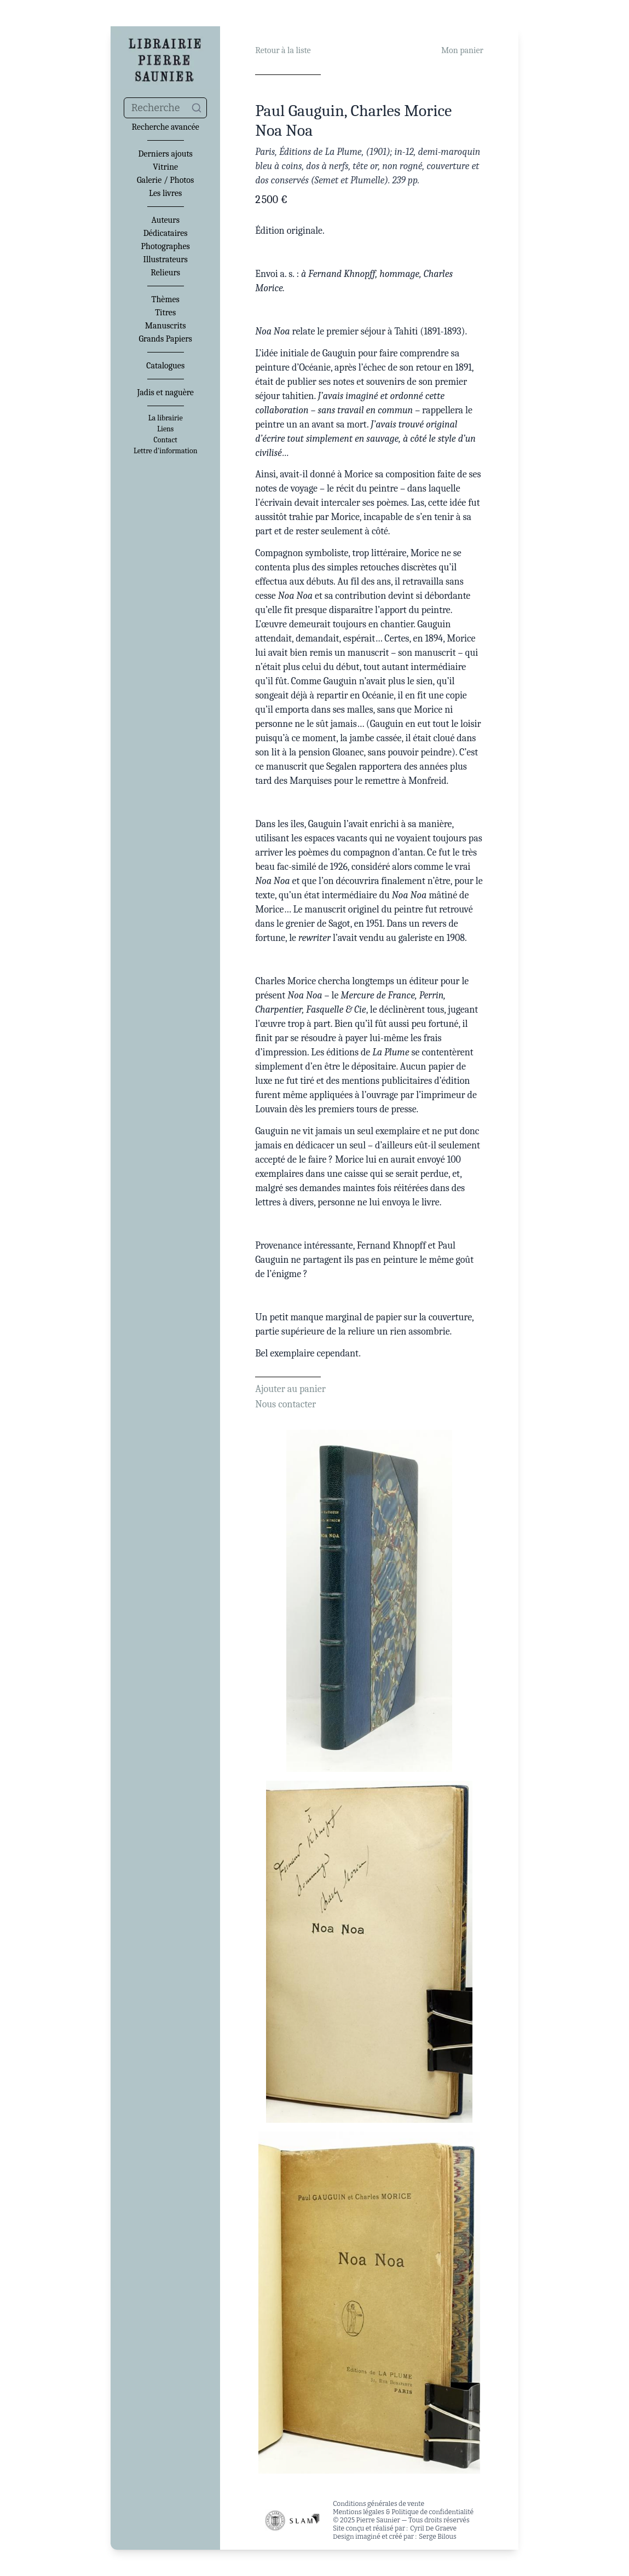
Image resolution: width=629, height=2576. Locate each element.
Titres (165, 312)
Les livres (165, 193)
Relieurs (165, 272)
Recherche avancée (165, 127)
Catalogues (165, 365)
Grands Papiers (165, 338)
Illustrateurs (165, 259)
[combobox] (165, 108)
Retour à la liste (282, 50)
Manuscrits (165, 325)
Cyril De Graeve (433, 2528)
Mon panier (462, 50)
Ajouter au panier (290, 1389)
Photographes (165, 246)
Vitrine (165, 167)
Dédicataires (165, 233)
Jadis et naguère (165, 392)
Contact (165, 440)
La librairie (165, 418)
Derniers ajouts (165, 153)
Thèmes (166, 299)
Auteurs (165, 220)
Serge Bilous (438, 2536)
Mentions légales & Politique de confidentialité (403, 2512)
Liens (165, 429)
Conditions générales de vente (378, 2504)
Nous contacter (285, 1404)
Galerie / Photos (165, 180)
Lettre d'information (166, 451)
